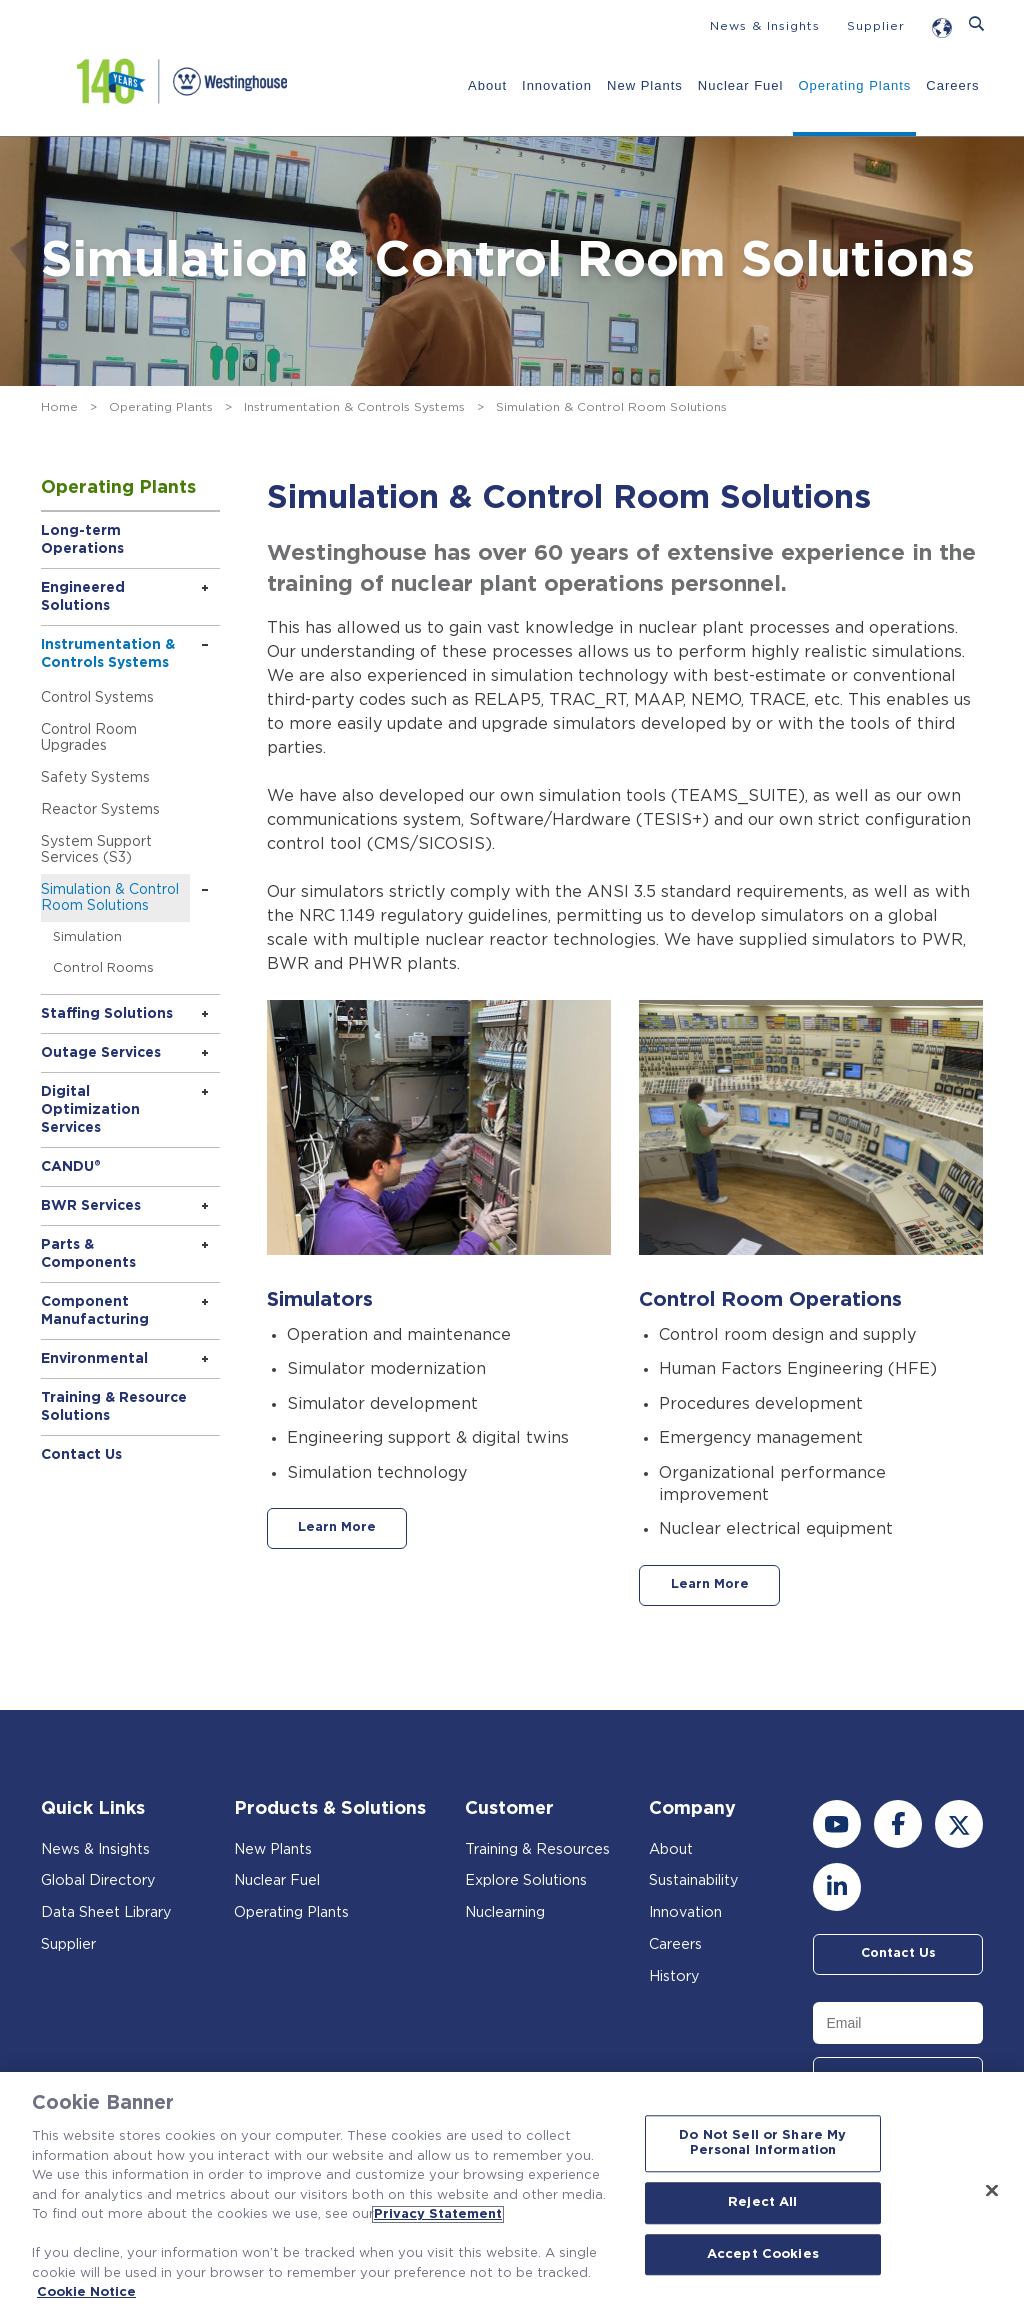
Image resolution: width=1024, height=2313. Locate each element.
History (675, 1979)
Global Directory (103, 1883)
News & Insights (765, 26)
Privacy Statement (438, 2214)
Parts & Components (88, 1254)
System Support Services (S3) (96, 850)
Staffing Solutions (107, 1014)
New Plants (644, 85)
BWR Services (91, 1206)
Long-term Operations (82, 540)
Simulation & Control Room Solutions (110, 898)
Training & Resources (543, 1852)
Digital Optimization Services (90, 1110)
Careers (951, 85)
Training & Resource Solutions (114, 1407)
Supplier (876, 26)
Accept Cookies (763, 2254)
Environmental (94, 1359)
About (486, 85)
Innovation (556, 85)
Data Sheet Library (112, 1915)
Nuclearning (509, 1915)
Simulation (87, 937)
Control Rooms (103, 968)
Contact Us (81, 1455)
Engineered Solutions (83, 597)
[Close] (992, 2190)
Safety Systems (95, 778)
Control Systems (97, 698)
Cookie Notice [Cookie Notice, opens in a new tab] (86, 2292)
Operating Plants (853, 85)
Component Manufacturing (95, 1311)
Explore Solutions (530, 1883)
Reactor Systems (100, 810)
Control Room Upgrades (89, 738)
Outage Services (101, 1053)
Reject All (762, 2202)
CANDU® (71, 1167)
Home (59, 407)
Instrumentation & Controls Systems (354, 407)
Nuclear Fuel (739, 85)
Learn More (351, 1530)
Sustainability (698, 1883)
